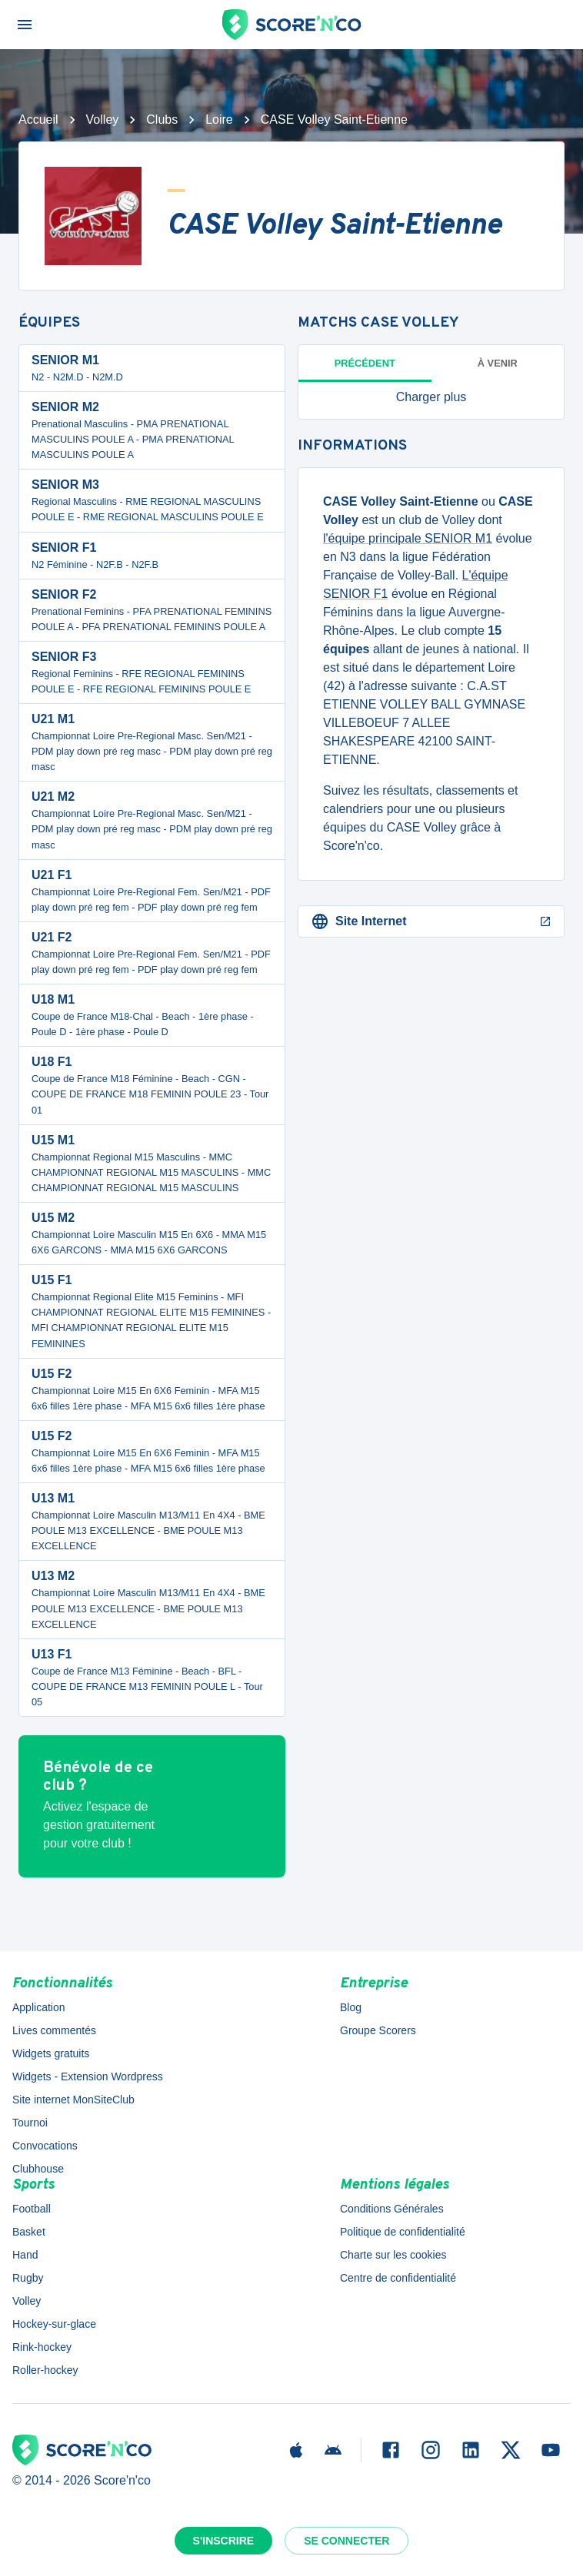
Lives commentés (54, 2030)
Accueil (38, 119)
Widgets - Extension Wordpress (87, 2076)
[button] (431, 397)
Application (38, 2007)
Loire (219, 119)
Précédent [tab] (365, 363)
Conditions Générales (392, 2209)
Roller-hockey (45, 2370)
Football (31, 2209)
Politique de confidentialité (402, 2232)
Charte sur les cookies (393, 2255)
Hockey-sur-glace (54, 2324)
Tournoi (30, 2122)
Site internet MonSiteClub (73, 2099)
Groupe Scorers (378, 2030)
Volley (102, 119)
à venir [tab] (498, 363)
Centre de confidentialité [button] (398, 2278)
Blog (350, 2007)
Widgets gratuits (50, 2053)
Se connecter (346, 2541)
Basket (28, 2232)
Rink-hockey (42, 2347)
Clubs (162, 119)
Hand (25, 2255)
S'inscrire (224, 2541)
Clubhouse (38, 2169)
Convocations (45, 2145)
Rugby (27, 2278)
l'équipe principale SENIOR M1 (407, 538)
